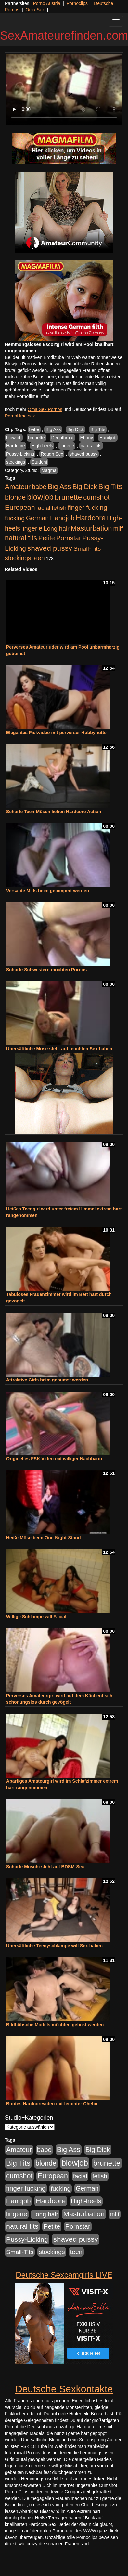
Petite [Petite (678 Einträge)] (46, 538)
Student (39, 462)
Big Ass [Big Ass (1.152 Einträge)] (59, 486)
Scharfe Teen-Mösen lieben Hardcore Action (53, 811)
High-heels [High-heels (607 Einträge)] (86, 2201)
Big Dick (75, 429)
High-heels (42, 445)
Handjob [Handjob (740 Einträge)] (62, 518)
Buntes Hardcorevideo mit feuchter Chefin (51, 2103)
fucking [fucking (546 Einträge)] (15, 518)
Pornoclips (77, 3)
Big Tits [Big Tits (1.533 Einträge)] (110, 486)
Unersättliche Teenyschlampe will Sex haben (54, 1945)
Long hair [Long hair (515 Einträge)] (56, 528)
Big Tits (97, 429)
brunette (36, 437)
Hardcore (15, 445)
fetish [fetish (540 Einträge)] (59, 507)
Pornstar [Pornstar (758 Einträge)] (68, 538)
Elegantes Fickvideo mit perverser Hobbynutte (56, 732)
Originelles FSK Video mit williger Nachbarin (54, 1458)
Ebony (86, 437)
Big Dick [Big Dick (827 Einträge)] (84, 486)
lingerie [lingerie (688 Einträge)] (32, 528)
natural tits (91, 445)
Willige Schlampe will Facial (36, 1616)
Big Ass (53, 429)
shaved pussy (83, 453)
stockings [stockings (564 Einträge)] (18, 557)
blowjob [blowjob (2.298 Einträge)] (40, 497)
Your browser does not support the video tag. (64, 89)
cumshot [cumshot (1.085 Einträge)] (96, 497)
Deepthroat (62, 437)
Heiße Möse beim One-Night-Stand (43, 1537)
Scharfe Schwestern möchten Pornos (46, 969)
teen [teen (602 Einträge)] (38, 557)
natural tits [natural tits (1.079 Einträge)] (21, 538)
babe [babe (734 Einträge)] (39, 486)
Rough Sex (52, 453)
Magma (49, 470)
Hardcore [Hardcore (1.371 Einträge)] (91, 518)
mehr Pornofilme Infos (27, 396)
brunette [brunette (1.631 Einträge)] (68, 497)
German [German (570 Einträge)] (37, 518)
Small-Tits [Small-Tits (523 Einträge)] (87, 548)
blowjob (13, 437)
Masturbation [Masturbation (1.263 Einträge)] (91, 528)
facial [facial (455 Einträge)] (43, 507)
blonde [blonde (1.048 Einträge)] (15, 497)
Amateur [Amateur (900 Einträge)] (18, 486)
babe (34, 429)
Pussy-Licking (20, 453)
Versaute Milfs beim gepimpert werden (47, 890)
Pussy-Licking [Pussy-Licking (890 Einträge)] (27, 2239)
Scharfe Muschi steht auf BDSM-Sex (45, 1866)
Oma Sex (35, 9)
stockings (15, 462)
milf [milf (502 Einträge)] (118, 528)
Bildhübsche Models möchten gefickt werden (55, 2024)
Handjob (107, 437)
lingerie (66, 445)
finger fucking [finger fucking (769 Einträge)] (87, 507)
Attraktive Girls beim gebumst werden (47, 1379)
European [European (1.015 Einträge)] (20, 507)
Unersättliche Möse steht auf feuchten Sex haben (59, 1048)
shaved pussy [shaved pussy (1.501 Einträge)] (49, 548)
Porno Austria (46, 3)
